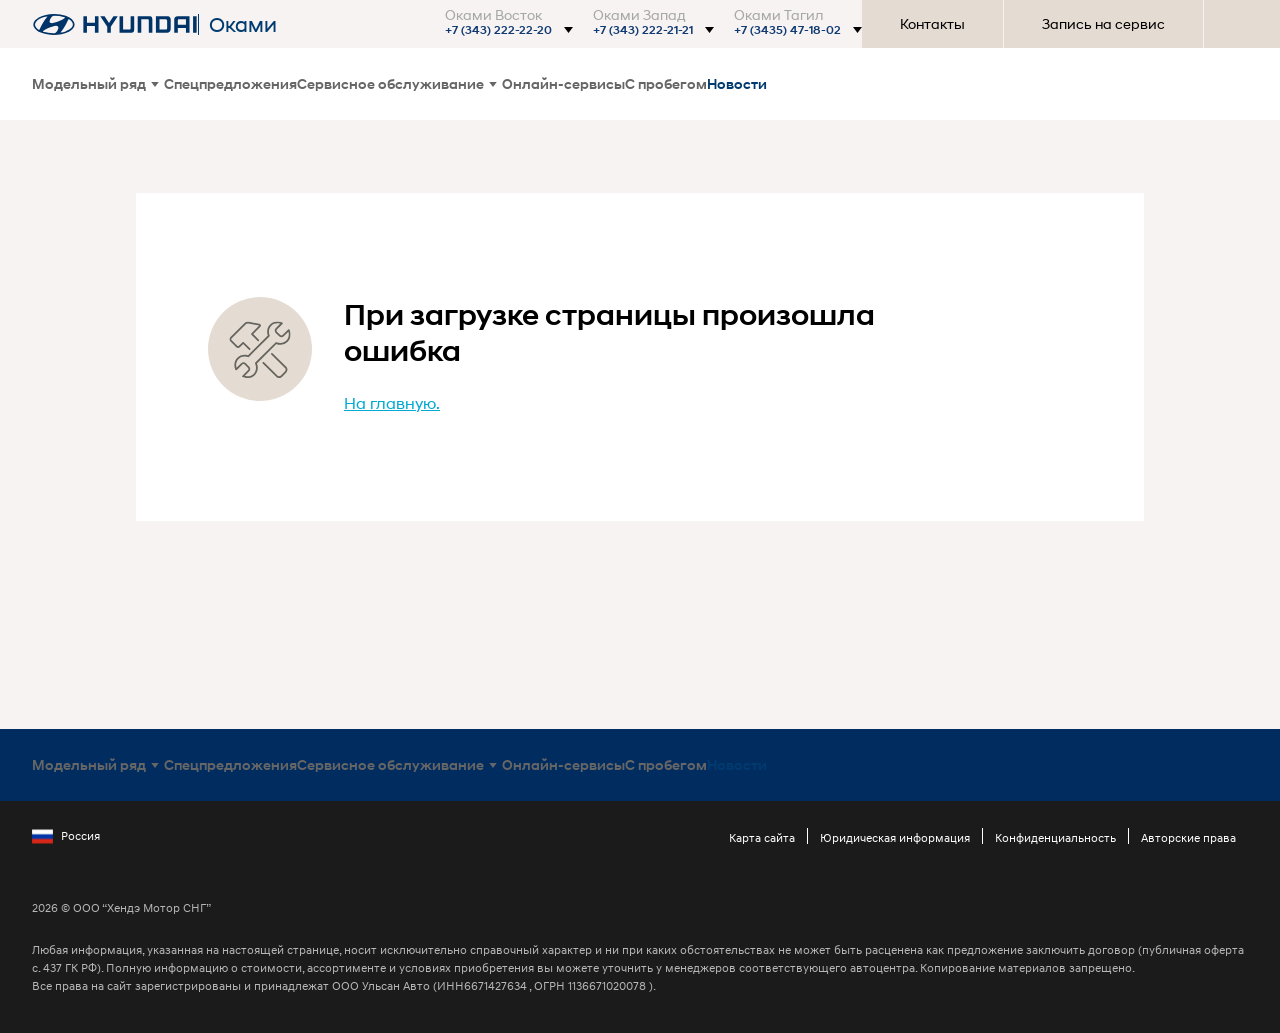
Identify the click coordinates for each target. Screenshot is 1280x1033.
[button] (507, 30)
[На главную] (115, 24)
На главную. (392, 402)
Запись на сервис (1103, 23)
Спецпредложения (230, 83)
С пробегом (666, 83)
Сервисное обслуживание (397, 83)
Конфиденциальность (1055, 837)
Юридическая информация (895, 837)
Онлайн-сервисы (563, 83)
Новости (737, 83)
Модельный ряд (95, 83)
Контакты (932, 23)
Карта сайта (762, 837)
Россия (66, 836)
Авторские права (1188, 837)
